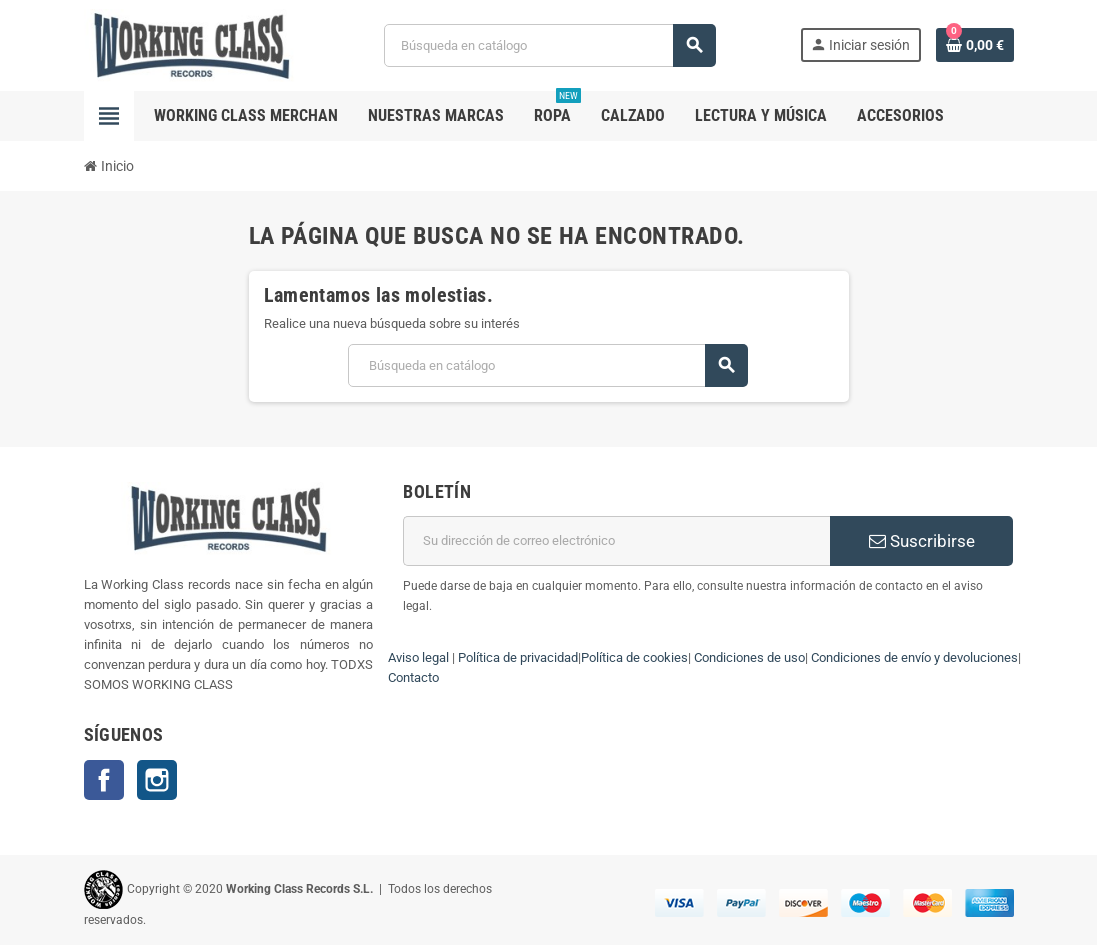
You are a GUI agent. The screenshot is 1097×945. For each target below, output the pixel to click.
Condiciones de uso (749, 657)
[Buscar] (550, 45)
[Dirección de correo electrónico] (616, 541)
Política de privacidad (518, 657)
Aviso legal (418, 657)
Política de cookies (634, 657)
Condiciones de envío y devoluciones (914, 657)
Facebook (104, 780)
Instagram (157, 780)
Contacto (413, 677)
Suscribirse (922, 541)
